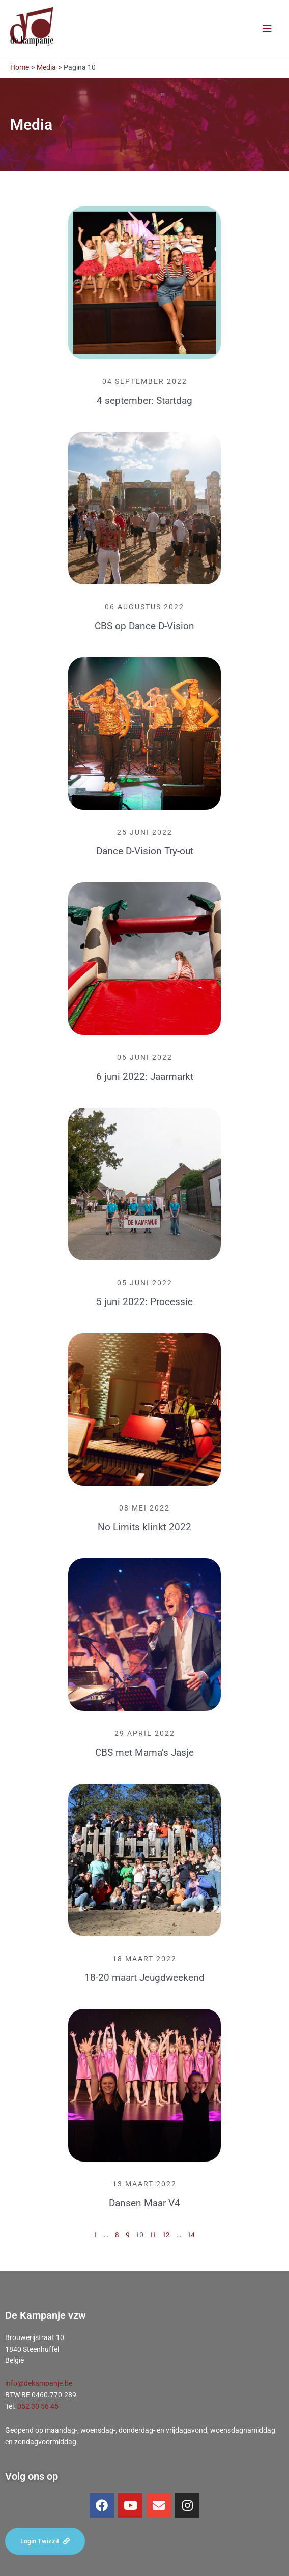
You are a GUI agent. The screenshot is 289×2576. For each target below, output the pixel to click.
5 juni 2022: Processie (144, 1302)
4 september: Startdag (144, 400)
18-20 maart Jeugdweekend (144, 1977)
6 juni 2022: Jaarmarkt (144, 1076)
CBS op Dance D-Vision (144, 626)
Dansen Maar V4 (144, 2203)
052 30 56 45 (38, 2406)
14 (191, 2234)
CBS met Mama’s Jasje (144, 1752)
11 (153, 2234)
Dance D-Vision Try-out (144, 851)
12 (166, 2234)
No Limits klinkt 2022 (144, 1527)
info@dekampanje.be (38, 2383)
